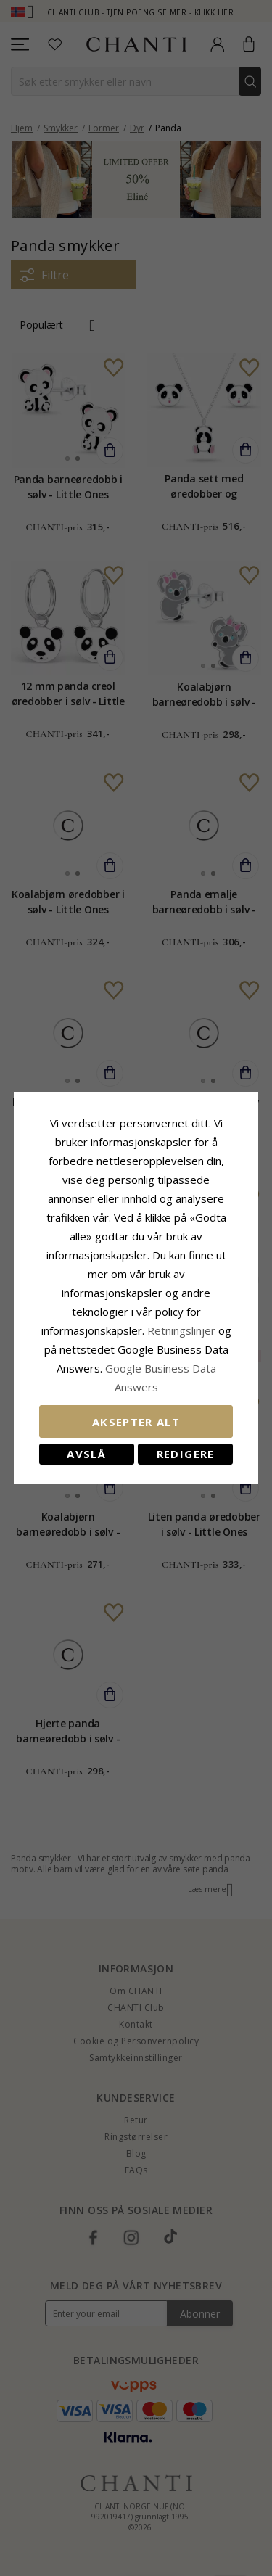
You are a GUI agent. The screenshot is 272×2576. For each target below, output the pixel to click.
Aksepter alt (136, 1422)
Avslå (86, 1454)
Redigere (186, 1454)
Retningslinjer (182, 1330)
